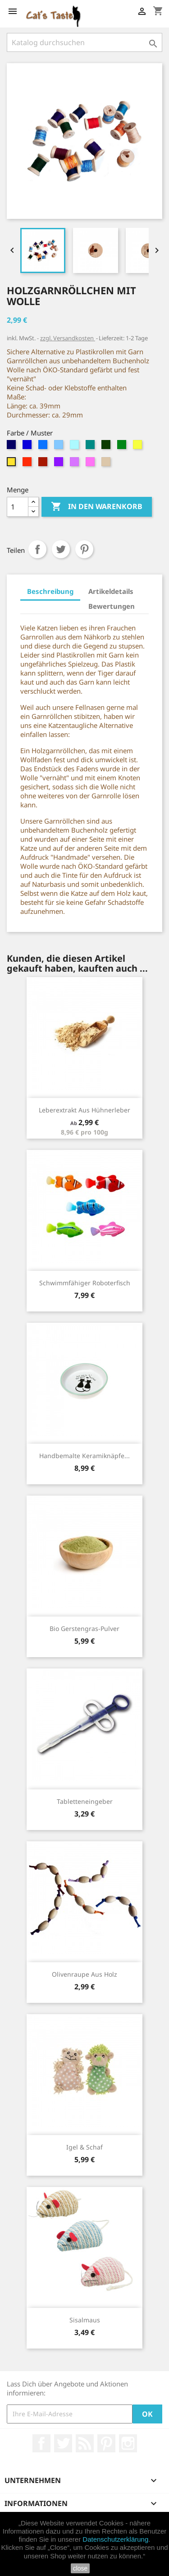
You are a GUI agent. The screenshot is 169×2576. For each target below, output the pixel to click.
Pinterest (84, 549)
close (80, 2568)
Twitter (63, 2443)
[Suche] (84, 42)
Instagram (128, 2443)
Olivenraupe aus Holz (84, 1974)
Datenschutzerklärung (115, 2539)
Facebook (41, 2443)
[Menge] (17, 507)
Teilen (37, 549)
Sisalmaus (84, 2320)
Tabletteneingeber (85, 1801)
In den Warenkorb (96, 507)
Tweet (61, 549)
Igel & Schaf (84, 2147)
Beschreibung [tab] (50, 591)
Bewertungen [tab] (111, 606)
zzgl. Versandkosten (67, 338)
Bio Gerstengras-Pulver (84, 1628)
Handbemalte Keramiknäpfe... (84, 1455)
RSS (85, 2443)
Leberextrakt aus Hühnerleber (84, 1110)
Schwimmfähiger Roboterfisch (84, 1283)
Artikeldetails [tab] (110, 591)
